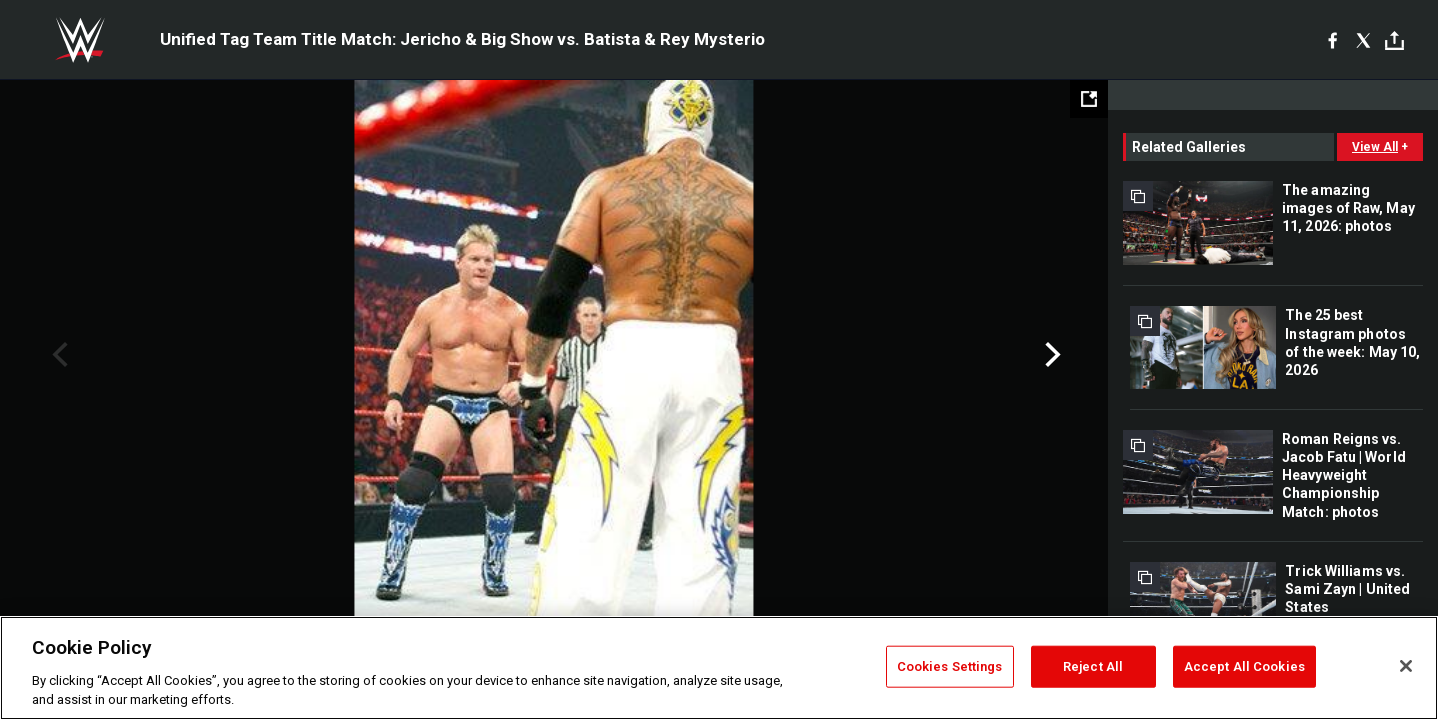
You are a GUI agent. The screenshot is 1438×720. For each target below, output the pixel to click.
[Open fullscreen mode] (1089, 99)
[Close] (1406, 666)
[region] (719, 668)
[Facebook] (1332, 40)
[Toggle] (1394, 40)
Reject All (1093, 666)
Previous (57, 355)
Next (1050, 355)
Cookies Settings (950, 666)
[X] (1363, 40)
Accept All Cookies (1244, 666)
